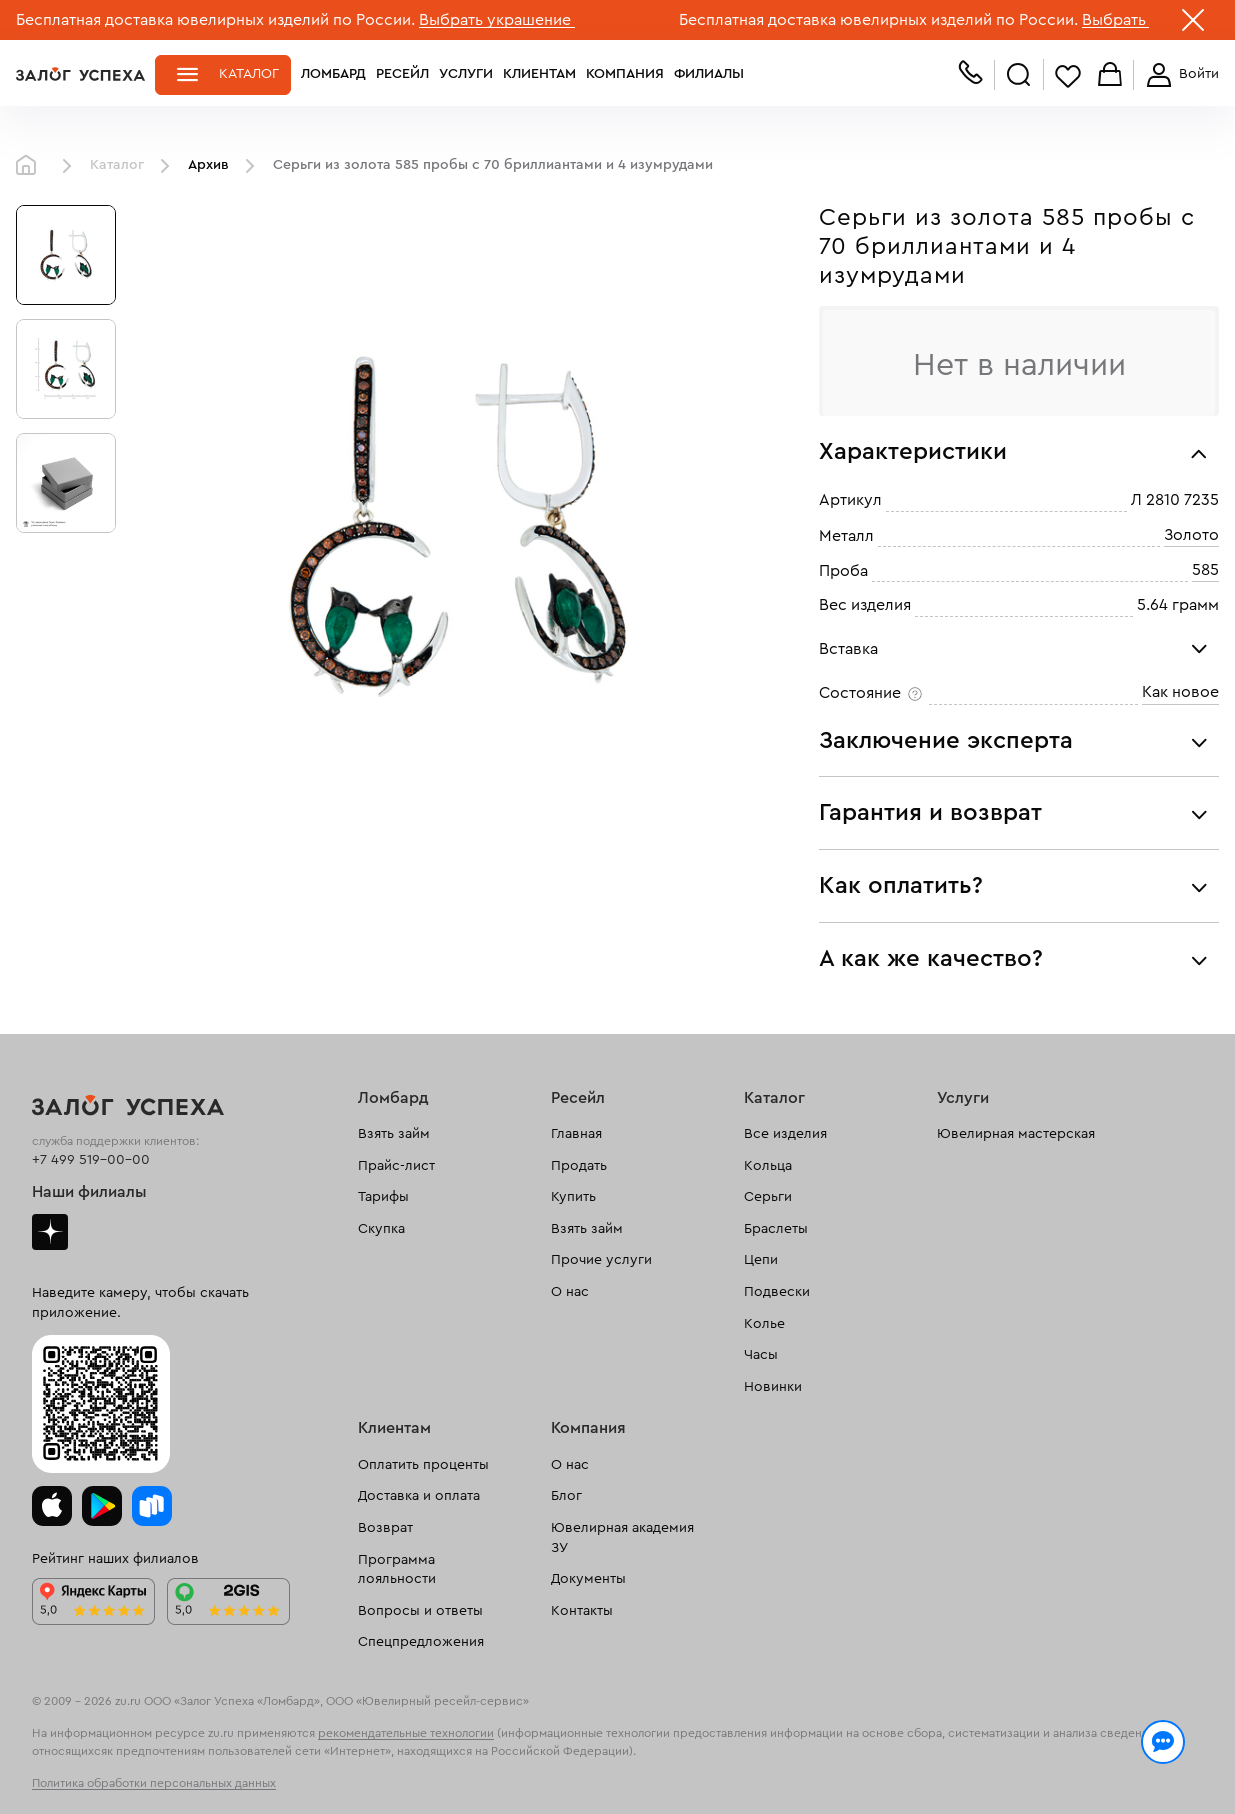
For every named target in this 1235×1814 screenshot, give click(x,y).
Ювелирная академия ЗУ (622, 1538)
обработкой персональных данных (155, 1778)
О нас (570, 1292)
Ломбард (333, 74)
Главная (31, 166)
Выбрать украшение (497, 20)
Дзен (50, 1232)
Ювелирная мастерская (1016, 1134)
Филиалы (709, 74)
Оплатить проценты (423, 1465)
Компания (625, 74)
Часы (761, 1355)
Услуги (466, 74)
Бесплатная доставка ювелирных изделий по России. (215, 20)
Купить (573, 1197)
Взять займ (394, 1134)
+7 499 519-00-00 (91, 1160)
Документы (588, 1579)
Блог (566, 1496)
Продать (579, 1166)
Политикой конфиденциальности (903, 1756)
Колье (764, 1324)
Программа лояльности (397, 1570)
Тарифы (383, 1197)
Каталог (249, 74)
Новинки (773, 1387)
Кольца (768, 1166)
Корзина (1110, 75)
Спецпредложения (421, 1642)
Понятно (1152, 1766)
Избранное (1068, 75)
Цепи (761, 1260)
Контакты (582, 1611)
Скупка (381, 1229)
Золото (1191, 535)
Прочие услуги (601, 1260)
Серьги (768, 1197)
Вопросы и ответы (420, 1611)
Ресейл (402, 74)
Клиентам (539, 74)
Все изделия (785, 1134)
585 (1205, 570)
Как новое (1180, 692)
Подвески (777, 1292)
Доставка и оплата (419, 1496)
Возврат (385, 1528)
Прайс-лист (396, 1166)
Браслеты (776, 1229)
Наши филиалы (89, 1192)
